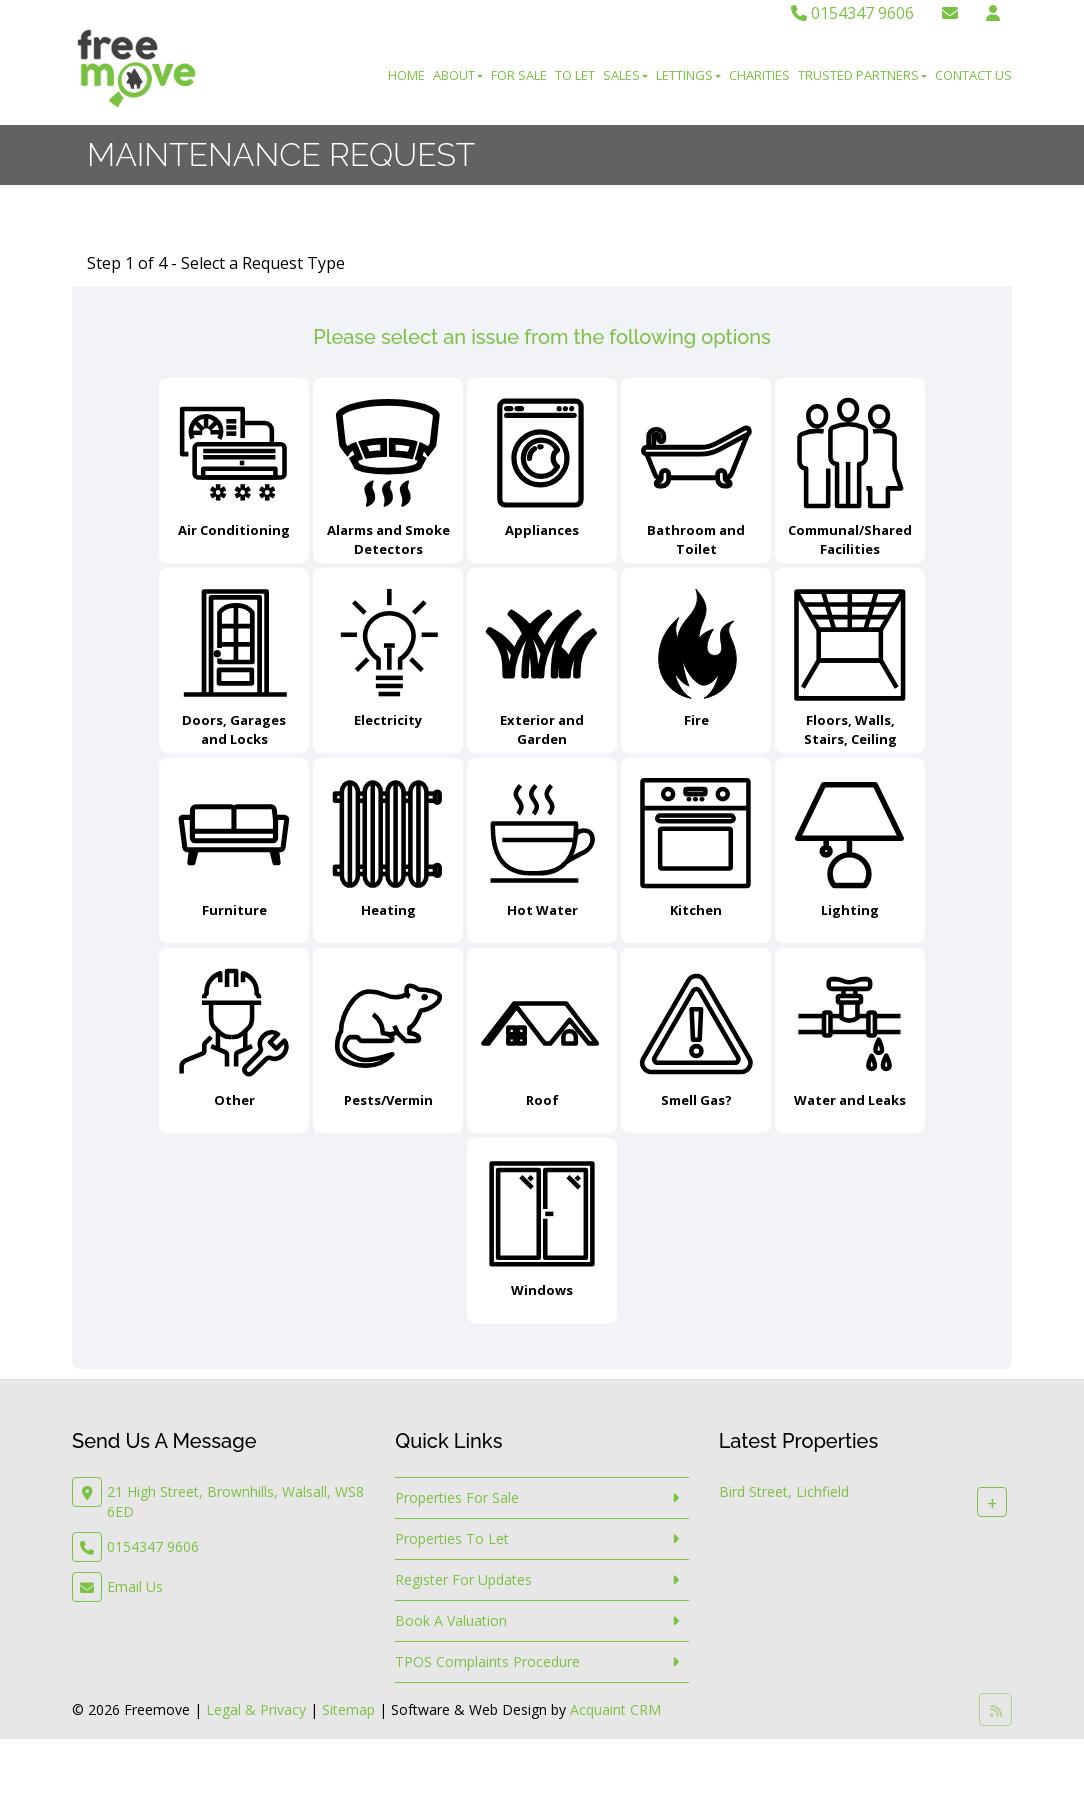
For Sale (519, 75)
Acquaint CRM (615, 1709)
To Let (575, 75)
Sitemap (348, 1709)
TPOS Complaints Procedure (487, 1661)
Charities (759, 75)
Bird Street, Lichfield (784, 1491)
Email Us (135, 1586)
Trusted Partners (862, 75)
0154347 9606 (852, 13)
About (458, 75)
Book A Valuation (451, 1620)
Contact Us (973, 75)
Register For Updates (463, 1579)
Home (406, 75)
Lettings (688, 75)
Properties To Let (452, 1538)
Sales (625, 75)
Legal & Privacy (256, 1709)
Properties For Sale (457, 1497)
